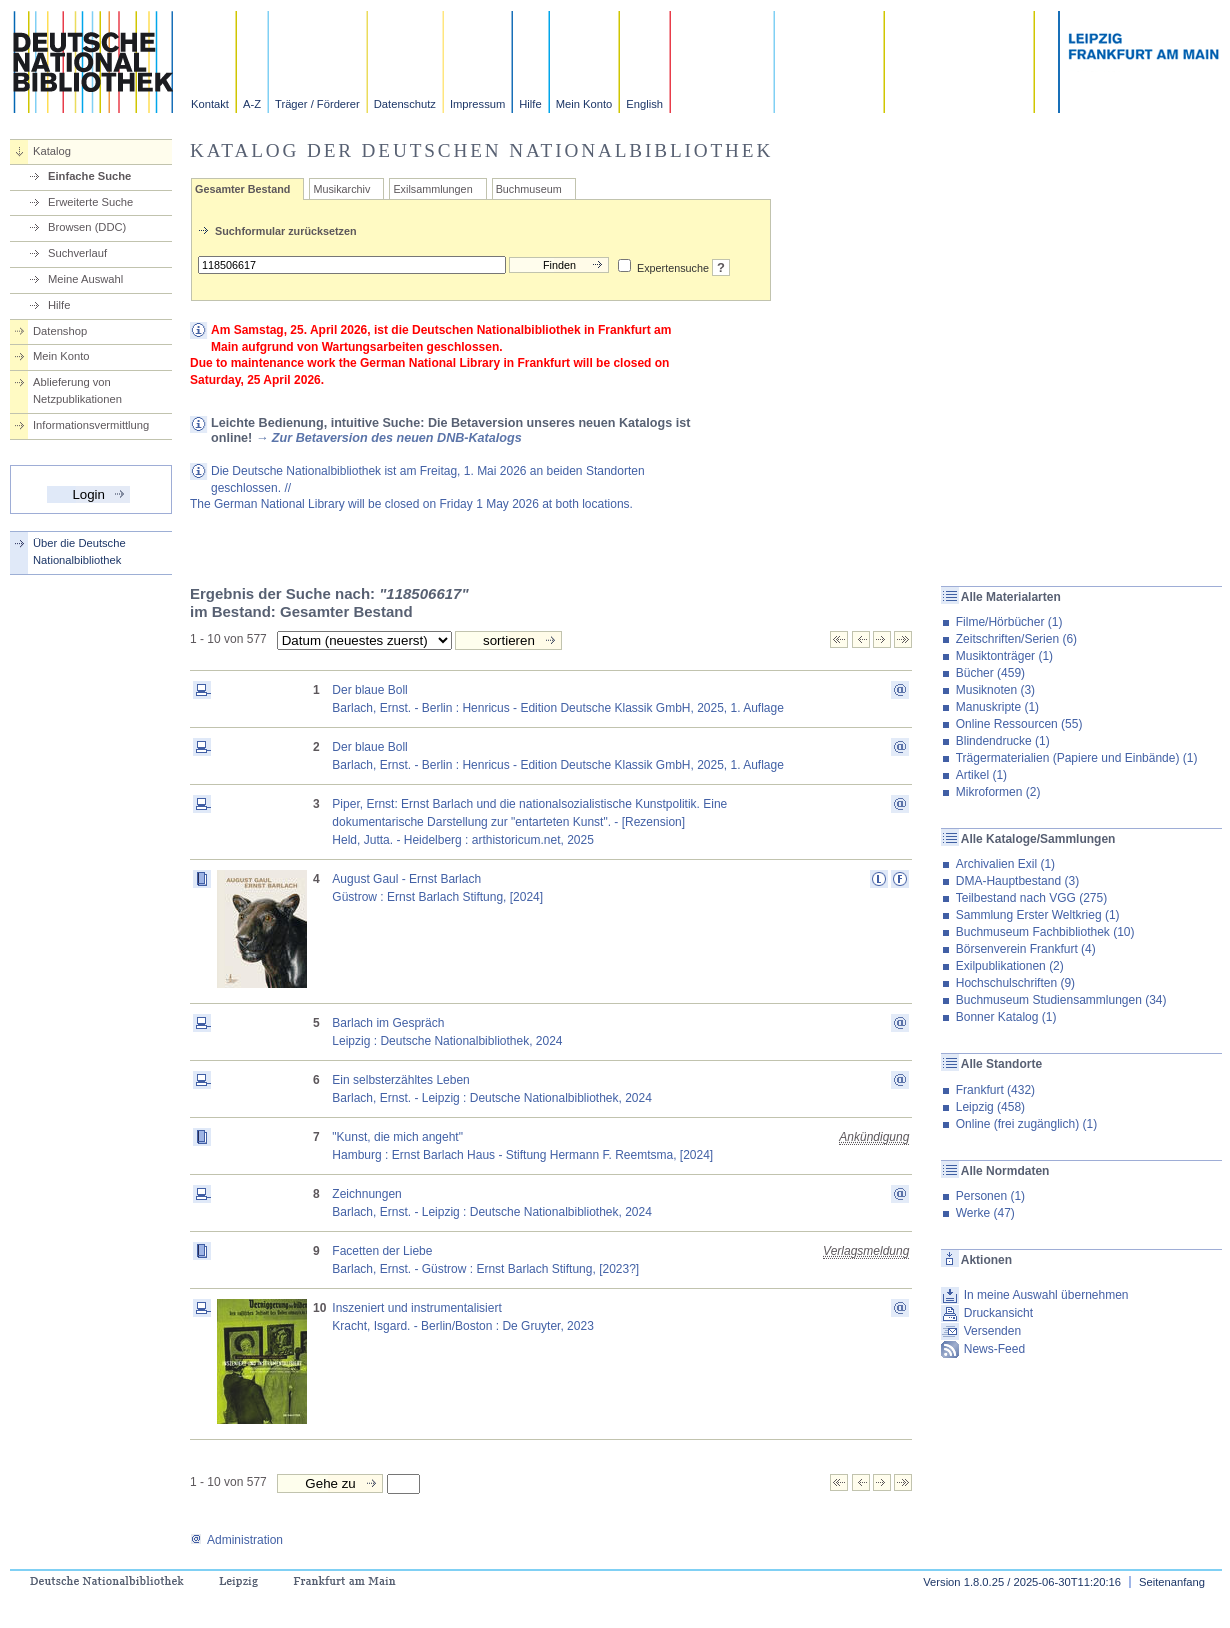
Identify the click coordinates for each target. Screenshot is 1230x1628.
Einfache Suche (89, 176)
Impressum (477, 104)
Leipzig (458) (990, 1107)
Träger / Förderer (317, 104)
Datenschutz (405, 104)
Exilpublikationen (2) (1010, 966)
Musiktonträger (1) (1004, 656)
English (644, 104)
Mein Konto (584, 104)
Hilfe (530, 104)
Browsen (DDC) (87, 227)
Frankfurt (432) (995, 1090)
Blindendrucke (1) (1003, 741)
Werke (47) (985, 1213)
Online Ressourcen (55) (1019, 724)
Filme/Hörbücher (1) (1009, 622)
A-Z (252, 104)
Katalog (52, 151)
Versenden (992, 1331)
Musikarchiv (341, 189)
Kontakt (210, 104)
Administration (236, 1540)
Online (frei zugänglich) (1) (1026, 1124)
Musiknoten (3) (995, 690)
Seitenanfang (1172, 1582)
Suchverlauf (77, 253)
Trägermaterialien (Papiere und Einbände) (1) (1077, 758)
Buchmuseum (529, 189)
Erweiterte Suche (90, 202)
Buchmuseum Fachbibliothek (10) (1045, 932)
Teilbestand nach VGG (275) (1031, 898)
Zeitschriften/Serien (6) (1016, 639)
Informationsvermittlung (91, 425)
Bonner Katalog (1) (1006, 1017)
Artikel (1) (981, 775)
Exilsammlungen (432, 189)
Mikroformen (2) (998, 792)
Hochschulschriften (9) (1015, 983)
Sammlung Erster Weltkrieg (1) (1038, 915)
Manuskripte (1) (997, 707)
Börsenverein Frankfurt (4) (1026, 949)
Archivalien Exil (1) (1005, 864)
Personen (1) (990, 1196)
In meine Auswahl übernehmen (1046, 1295)
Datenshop (60, 331)
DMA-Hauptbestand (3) (1017, 881)
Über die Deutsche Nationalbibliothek (79, 551)
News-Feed (994, 1349)
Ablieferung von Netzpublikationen (77, 390)
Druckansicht (998, 1313)
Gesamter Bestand (242, 189)
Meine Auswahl (85, 279)
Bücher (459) (990, 673)
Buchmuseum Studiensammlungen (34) (1061, 1000)
